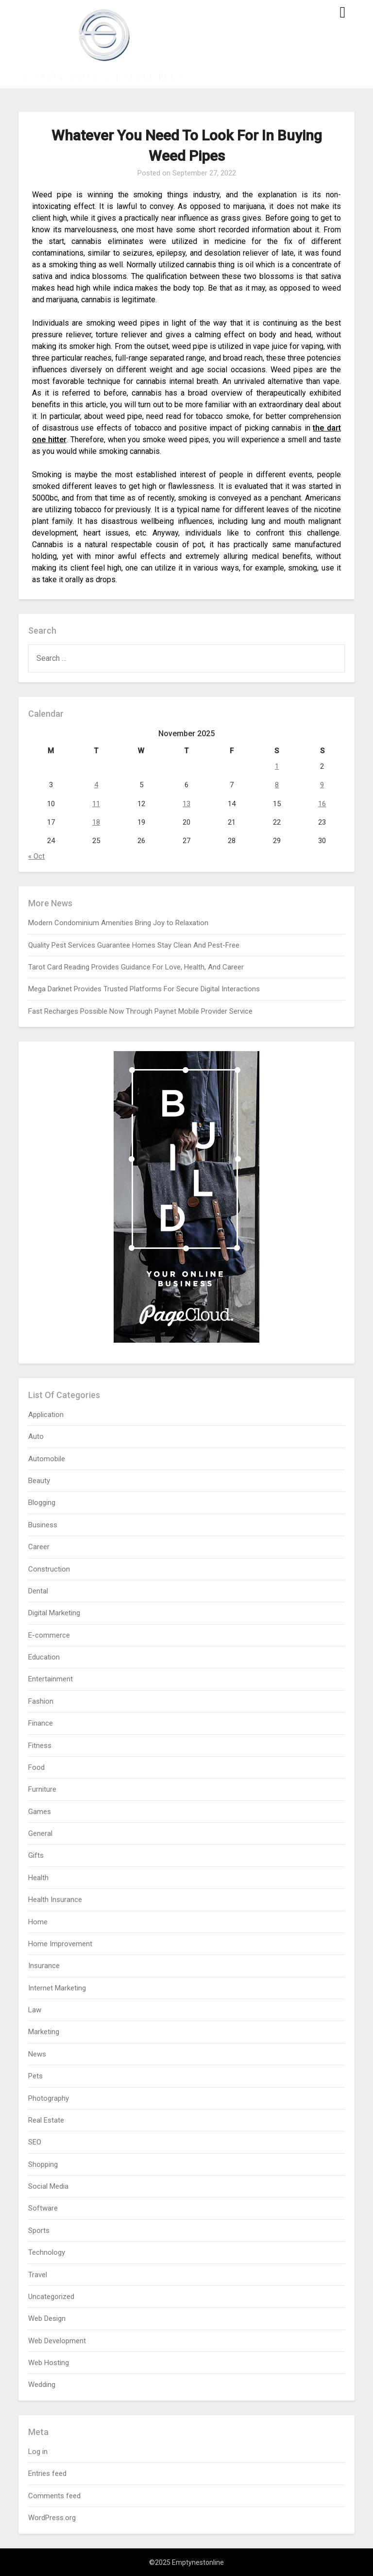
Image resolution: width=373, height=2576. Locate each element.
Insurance (44, 1965)
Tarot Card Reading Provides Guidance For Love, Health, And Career (136, 967)
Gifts (36, 1855)
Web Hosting (48, 2362)
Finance (40, 1723)
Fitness (39, 1745)
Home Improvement (60, 1943)
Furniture (42, 1789)
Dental (38, 1591)
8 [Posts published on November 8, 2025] (277, 784)
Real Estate (46, 2120)
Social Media (48, 2186)
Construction (49, 1569)
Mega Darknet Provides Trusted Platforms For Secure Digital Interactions (144, 989)
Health (38, 1877)
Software (43, 2208)
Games (39, 1811)
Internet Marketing (57, 1988)
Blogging (41, 1502)
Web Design (47, 2318)
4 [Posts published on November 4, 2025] (96, 784)
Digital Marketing (54, 1612)
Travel (37, 2274)
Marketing (43, 2031)
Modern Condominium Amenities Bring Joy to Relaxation (118, 922)
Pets (35, 2076)
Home (38, 1922)
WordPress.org (52, 2517)
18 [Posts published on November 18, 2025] (96, 822)
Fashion (40, 1701)
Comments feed (54, 2495)
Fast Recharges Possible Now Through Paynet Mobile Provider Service (140, 1011)
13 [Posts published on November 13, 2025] (186, 803)
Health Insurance (55, 1899)
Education (44, 1657)
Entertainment (50, 1679)
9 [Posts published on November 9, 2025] (322, 784)
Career (39, 1546)
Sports (39, 2230)
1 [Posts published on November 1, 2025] (277, 766)
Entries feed (47, 2473)
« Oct (36, 856)
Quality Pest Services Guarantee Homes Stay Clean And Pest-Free (133, 945)
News (37, 2054)
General (40, 1833)
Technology (46, 2252)
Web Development (57, 2340)
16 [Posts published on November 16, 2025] (322, 803)
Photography (48, 2098)
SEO (34, 2142)
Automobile (46, 1458)
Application (46, 1414)
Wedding (41, 2384)
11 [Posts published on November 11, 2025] (96, 803)
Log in (38, 2451)
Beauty (39, 1480)
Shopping (43, 2164)
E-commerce (49, 1635)
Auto (36, 1436)
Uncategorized (51, 2296)
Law (34, 2009)
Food (36, 1767)
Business (42, 1525)
